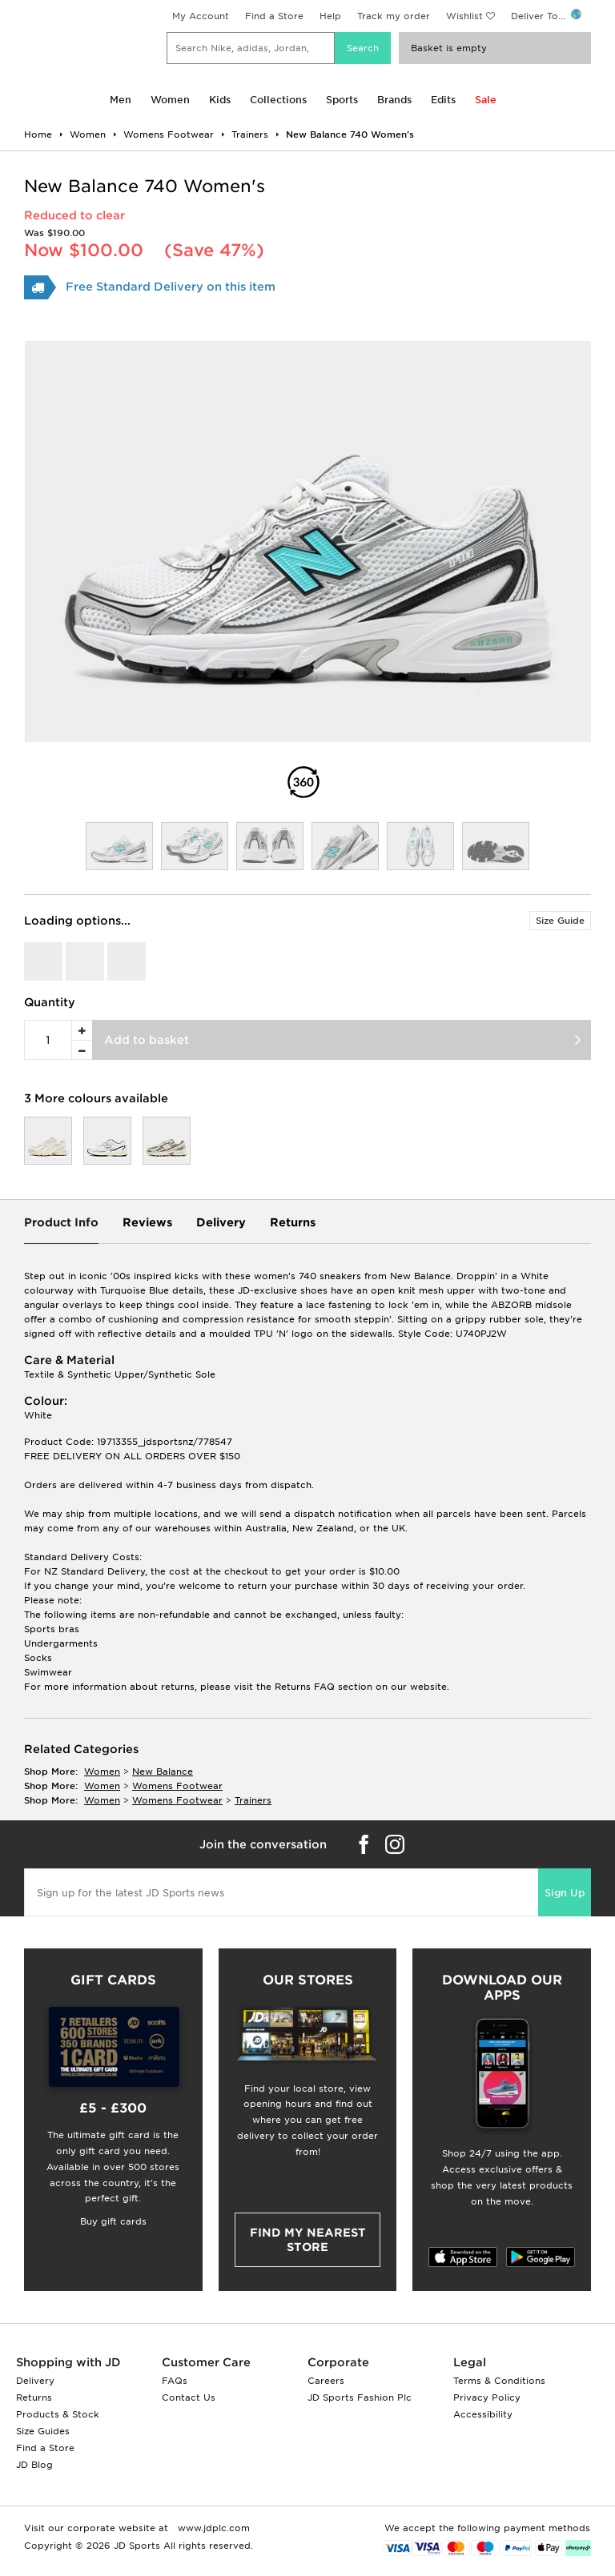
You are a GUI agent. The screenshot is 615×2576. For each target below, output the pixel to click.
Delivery (221, 1222)
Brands (394, 100)
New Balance (162, 1771)
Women (170, 100)
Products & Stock (57, 2414)
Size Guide (560, 920)
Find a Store (274, 16)
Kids (220, 100)
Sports (342, 100)
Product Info (61, 1222)
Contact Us (188, 2397)
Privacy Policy (487, 2397)
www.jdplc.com (212, 2528)
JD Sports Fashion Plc (360, 2397)
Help (330, 16)
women (102, 1771)
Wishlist (464, 16)
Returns (293, 1222)
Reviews (147, 1222)
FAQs (174, 2380)
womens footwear (177, 1786)
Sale (485, 100)
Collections (278, 100)
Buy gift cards (113, 2221)
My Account (200, 16)
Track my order (393, 16)
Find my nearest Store (308, 2239)
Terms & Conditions (499, 2380)
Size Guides (43, 2431)
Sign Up (565, 1893)
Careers (326, 2380)
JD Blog (34, 2464)
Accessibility (482, 2414)
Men (120, 100)
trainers (253, 1800)
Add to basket (146, 1039)
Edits (443, 100)
